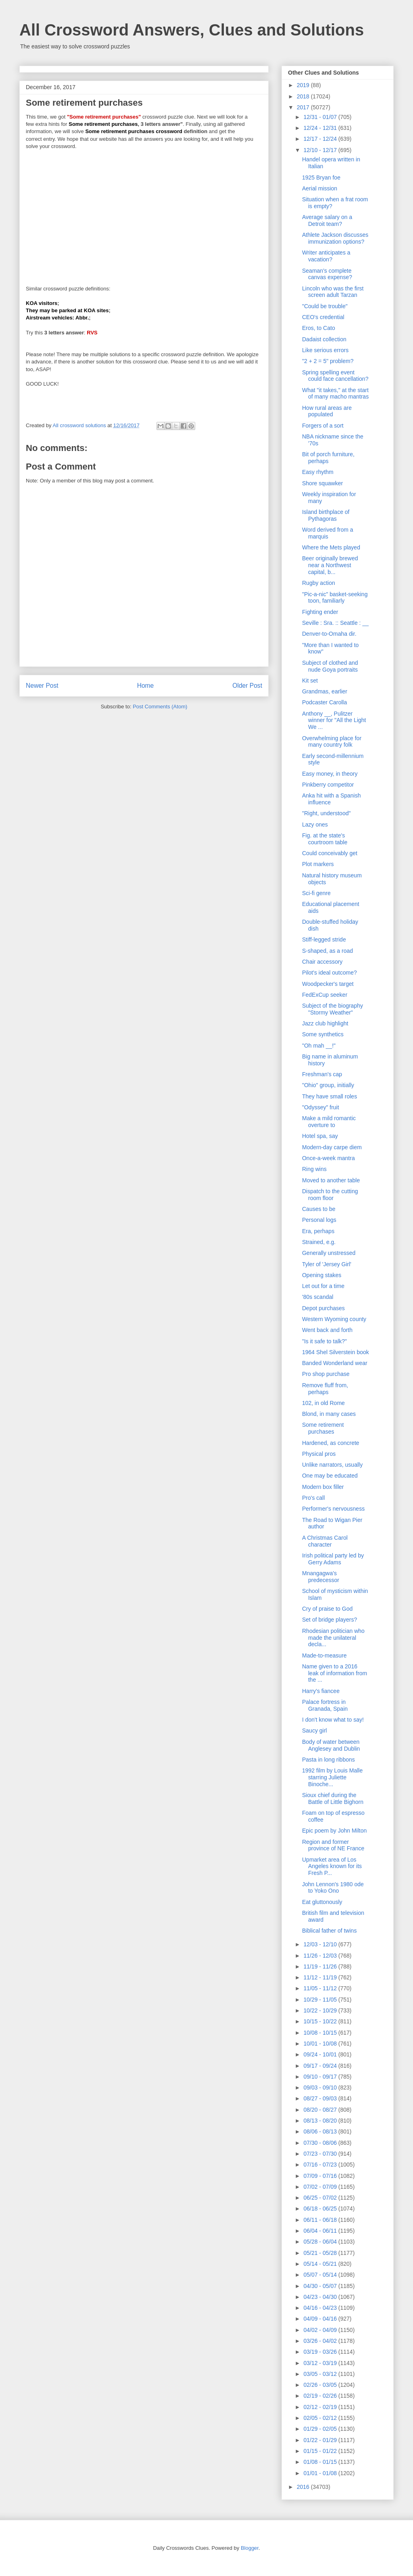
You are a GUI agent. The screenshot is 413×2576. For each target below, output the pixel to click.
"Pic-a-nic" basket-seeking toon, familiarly (334, 597)
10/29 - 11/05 (320, 1999)
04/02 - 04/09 (320, 2330)
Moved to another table (331, 1180)
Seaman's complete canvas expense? (327, 274)
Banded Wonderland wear (334, 1363)
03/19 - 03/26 (320, 2351)
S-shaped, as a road (327, 951)
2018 (304, 96)
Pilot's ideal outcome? (329, 972)
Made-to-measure (324, 1655)
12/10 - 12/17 (320, 150)
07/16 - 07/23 (320, 2164)
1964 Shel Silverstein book (335, 1352)
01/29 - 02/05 (320, 2429)
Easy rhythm (318, 472)
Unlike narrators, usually (332, 1464)
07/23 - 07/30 (320, 2153)
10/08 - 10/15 (320, 2032)
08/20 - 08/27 (320, 2109)
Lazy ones (315, 824)
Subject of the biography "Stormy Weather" (332, 1009)
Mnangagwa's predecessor (320, 1576)
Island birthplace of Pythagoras (326, 515)
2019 (304, 85)
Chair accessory (322, 961)
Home (145, 685)
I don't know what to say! (333, 1719)
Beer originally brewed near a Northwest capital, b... (330, 565)
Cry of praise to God (327, 1608)
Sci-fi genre (316, 893)
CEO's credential (323, 317)
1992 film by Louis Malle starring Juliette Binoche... (332, 1777)
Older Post (247, 685)
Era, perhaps (318, 1231)
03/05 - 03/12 (320, 2374)
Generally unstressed (328, 1253)
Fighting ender (320, 612)
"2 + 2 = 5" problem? (327, 361)
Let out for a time (323, 1286)
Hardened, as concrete (330, 1443)
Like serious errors (325, 350)
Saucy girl (314, 1730)
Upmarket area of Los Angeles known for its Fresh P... (332, 1866)
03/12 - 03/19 (320, 2363)
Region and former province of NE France (333, 1845)
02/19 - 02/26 (320, 2395)
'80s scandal (317, 1297)
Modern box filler (323, 1487)
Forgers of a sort (323, 425)
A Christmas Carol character (325, 1541)
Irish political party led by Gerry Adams (333, 1559)
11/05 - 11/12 (320, 1988)
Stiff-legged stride (324, 939)
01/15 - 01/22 (320, 2451)
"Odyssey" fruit (320, 1107)
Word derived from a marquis (327, 533)
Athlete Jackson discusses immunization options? (335, 238)
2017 (304, 107)
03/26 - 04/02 (320, 2341)
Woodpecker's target (328, 984)
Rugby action (318, 583)
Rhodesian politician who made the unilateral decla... (333, 1638)
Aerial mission (319, 188)
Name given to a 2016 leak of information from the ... (334, 1673)
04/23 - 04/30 (320, 2297)
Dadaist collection (324, 339)
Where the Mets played (331, 547)
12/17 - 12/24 (320, 139)
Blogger (250, 2548)
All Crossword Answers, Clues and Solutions (191, 30)
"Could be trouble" (325, 306)
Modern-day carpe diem (332, 1147)
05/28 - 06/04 (320, 2241)
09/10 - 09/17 (320, 2076)
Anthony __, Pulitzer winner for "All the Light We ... (334, 720)
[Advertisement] (144, 213)
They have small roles (329, 1096)
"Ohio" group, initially (328, 1085)
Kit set (310, 680)
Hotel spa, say (320, 1136)
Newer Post (42, 685)
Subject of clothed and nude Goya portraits (330, 666)
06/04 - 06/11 (320, 2230)
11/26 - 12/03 (320, 1955)
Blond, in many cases (329, 1414)
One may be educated (330, 1475)
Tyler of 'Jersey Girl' (326, 1264)
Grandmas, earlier (324, 691)
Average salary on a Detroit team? (327, 220)
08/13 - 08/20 (320, 2120)
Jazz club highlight (325, 1023)
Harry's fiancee (321, 1691)
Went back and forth (327, 1330)
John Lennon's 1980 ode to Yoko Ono (333, 1887)
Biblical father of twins (329, 1930)
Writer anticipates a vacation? (326, 256)
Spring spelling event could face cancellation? (335, 375)
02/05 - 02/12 (320, 2418)
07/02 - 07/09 (320, 2187)
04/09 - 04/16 (320, 2318)
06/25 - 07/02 (320, 2197)
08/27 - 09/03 (320, 2098)
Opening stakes (321, 1275)
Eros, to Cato (318, 328)
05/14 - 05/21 (320, 2264)
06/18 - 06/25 (320, 2208)
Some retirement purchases (323, 1428)
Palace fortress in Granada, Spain (325, 1705)
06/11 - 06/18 (320, 2220)
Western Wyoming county (334, 1319)
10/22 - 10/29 (320, 2010)
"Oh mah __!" (319, 1045)
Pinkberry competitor (328, 784)
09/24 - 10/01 (320, 2054)
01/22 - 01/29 (320, 2440)
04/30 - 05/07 (320, 2286)
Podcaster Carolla (324, 702)
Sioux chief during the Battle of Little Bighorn (332, 1798)
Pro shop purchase (326, 1374)
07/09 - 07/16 (320, 2176)
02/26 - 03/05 (320, 2385)
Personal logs (319, 1220)
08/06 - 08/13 (320, 2131)
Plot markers (318, 864)
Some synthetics (323, 1034)
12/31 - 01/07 (320, 117)
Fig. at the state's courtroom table (324, 838)
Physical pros (319, 1454)
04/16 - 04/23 (320, 2308)
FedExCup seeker (324, 995)
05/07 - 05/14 (320, 2274)
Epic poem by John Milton (334, 1830)
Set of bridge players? (329, 1619)
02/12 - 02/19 (320, 2407)
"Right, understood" (326, 813)
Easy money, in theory (329, 773)
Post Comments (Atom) (160, 706)
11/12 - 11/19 (320, 1977)
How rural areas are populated (327, 411)
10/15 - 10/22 (320, 2021)
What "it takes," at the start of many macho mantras (335, 393)
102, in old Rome (323, 1403)
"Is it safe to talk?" (324, 1341)
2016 (304, 2487)
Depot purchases (323, 1308)
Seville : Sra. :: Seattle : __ (335, 623)
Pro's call (313, 1498)
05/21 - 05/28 (320, 2253)
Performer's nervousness (333, 1508)
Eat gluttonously (322, 1902)
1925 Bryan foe (321, 177)
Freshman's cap (322, 1074)
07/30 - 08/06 (320, 2143)
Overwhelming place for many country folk (331, 741)
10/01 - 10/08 (320, 2043)
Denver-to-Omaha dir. (329, 633)
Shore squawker (322, 483)
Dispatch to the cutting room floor (330, 1194)
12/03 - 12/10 (320, 1944)
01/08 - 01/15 (320, 2462)
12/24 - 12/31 (320, 128)
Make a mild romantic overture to (329, 1121)
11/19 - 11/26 (320, 1966)
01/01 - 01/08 (320, 2473)
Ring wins (314, 1169)
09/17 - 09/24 (320, 2065)
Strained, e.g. (319, 1242)
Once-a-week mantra (328, 1158)
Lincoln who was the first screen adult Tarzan (333, 292)
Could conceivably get (329, 853)
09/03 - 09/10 (320, 2087)
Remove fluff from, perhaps (325, 1388)
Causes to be (319, 1209)
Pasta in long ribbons (328, 1759)
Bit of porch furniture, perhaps (328, 457)
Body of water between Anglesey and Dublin (331, 1745)
